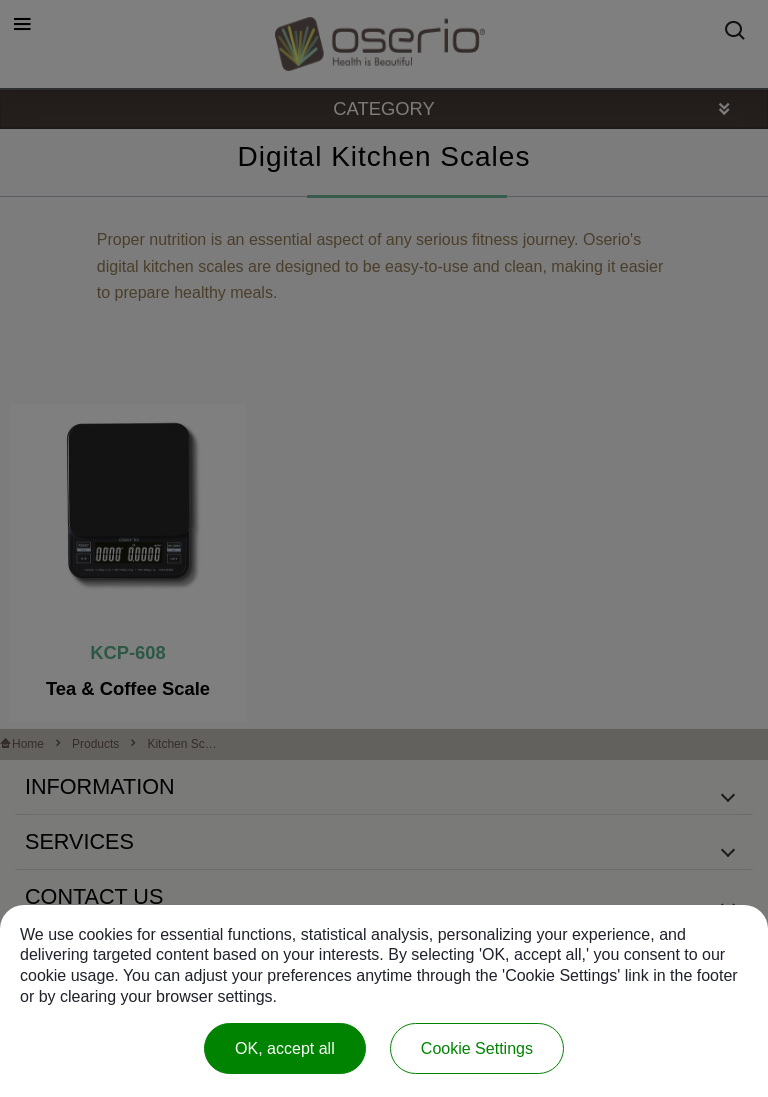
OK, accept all (285, 1048)
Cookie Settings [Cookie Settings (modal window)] (477, 1048)
